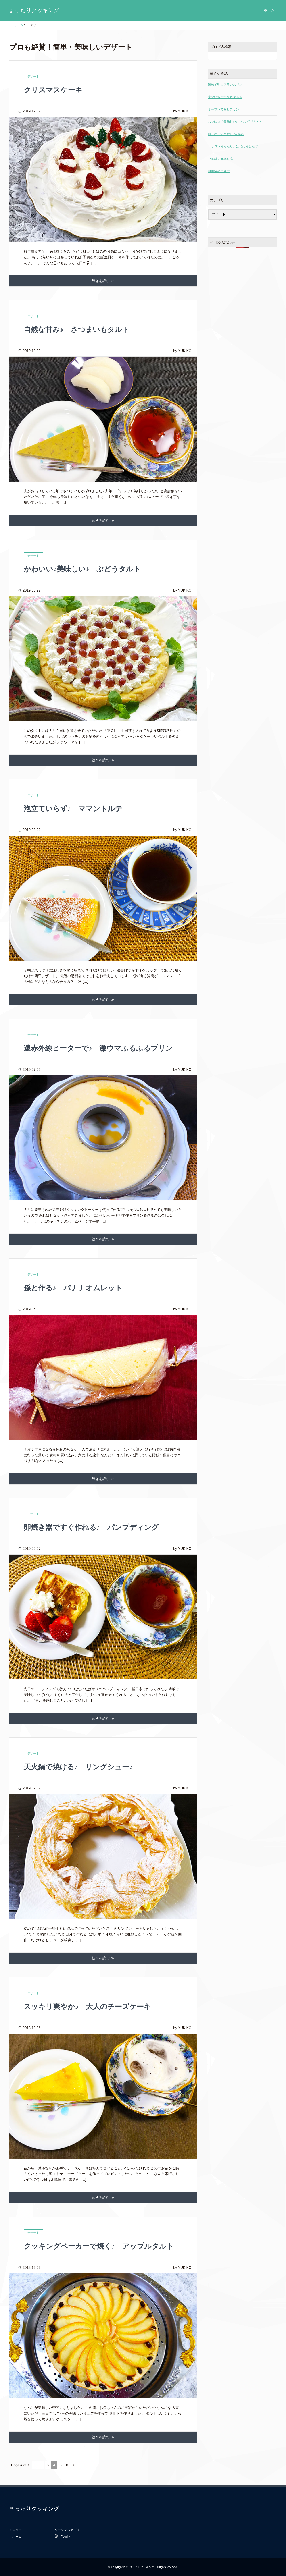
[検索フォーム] (238, 56)
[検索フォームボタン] (273, 56)
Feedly (65, 2536)
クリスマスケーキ (53, 90)
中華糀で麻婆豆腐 (220, 159)
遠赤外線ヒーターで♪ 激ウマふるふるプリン (98, 1048)
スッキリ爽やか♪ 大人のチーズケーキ (87, 2007)
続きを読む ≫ (103, 281)
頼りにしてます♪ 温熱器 (226, 134)
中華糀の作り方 (219, 171)
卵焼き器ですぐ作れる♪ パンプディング (95, 1527)
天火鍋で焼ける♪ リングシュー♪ (78, 1767)
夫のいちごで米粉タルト (225, 97)
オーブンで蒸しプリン (223, 109)
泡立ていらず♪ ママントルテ (73, 809)
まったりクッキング (34, 10)
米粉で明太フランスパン (225, 84)
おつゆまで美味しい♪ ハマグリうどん (235, 121)
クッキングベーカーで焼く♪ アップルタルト (99, 2246)
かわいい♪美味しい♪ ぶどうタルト (82, 569)
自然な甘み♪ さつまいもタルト (76, 330)
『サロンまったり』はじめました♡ (233, 146)
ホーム (269, 10)
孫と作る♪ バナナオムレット (73, 1288)
